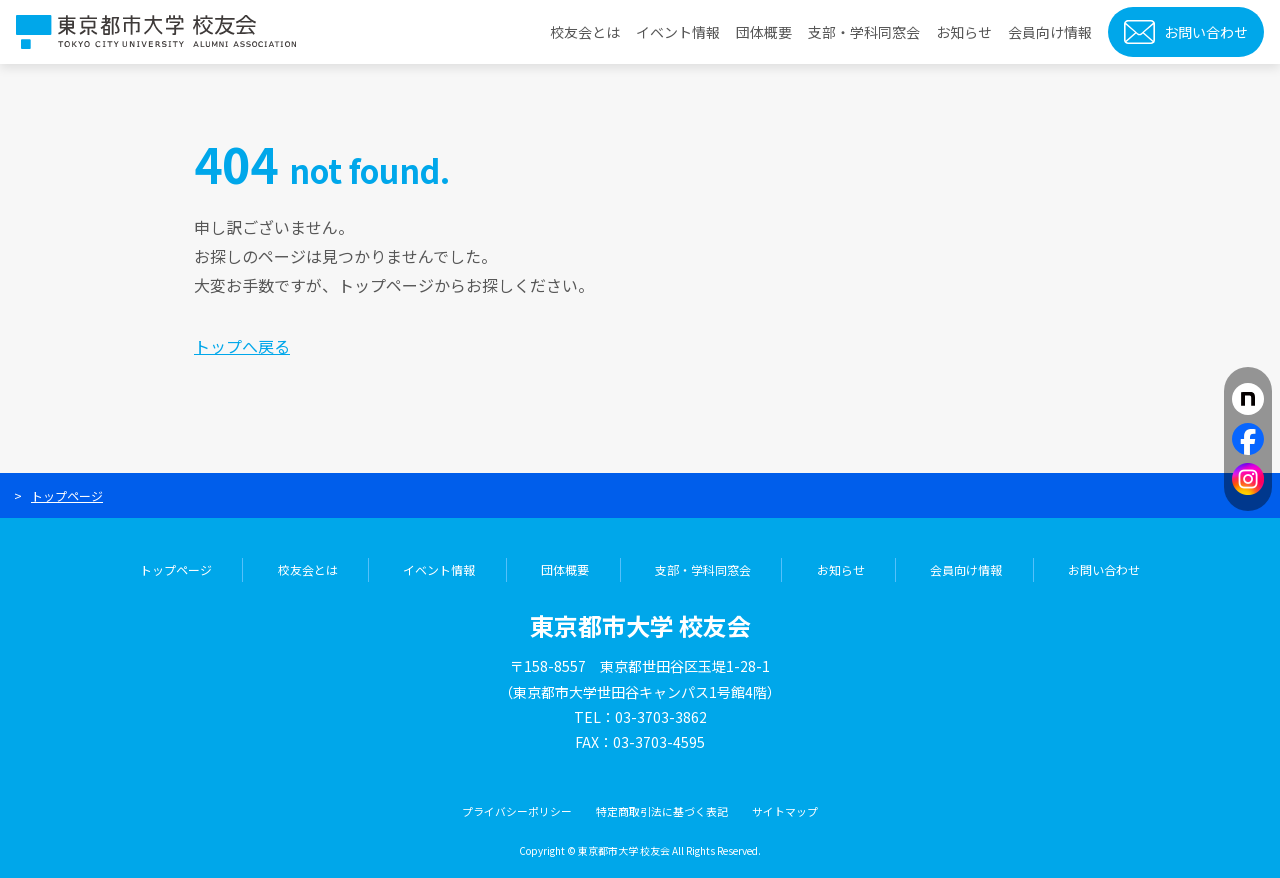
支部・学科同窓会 (864, 32)
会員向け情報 (1050, 32)
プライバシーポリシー (517, 811)
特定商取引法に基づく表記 (662, 811)
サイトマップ (785, 811)
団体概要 (764, 32)
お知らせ (964, 32)
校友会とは (585, 32)
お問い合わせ (1206, 32)
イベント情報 (678, 32)
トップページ (67, 495)
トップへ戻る (242, 346)
